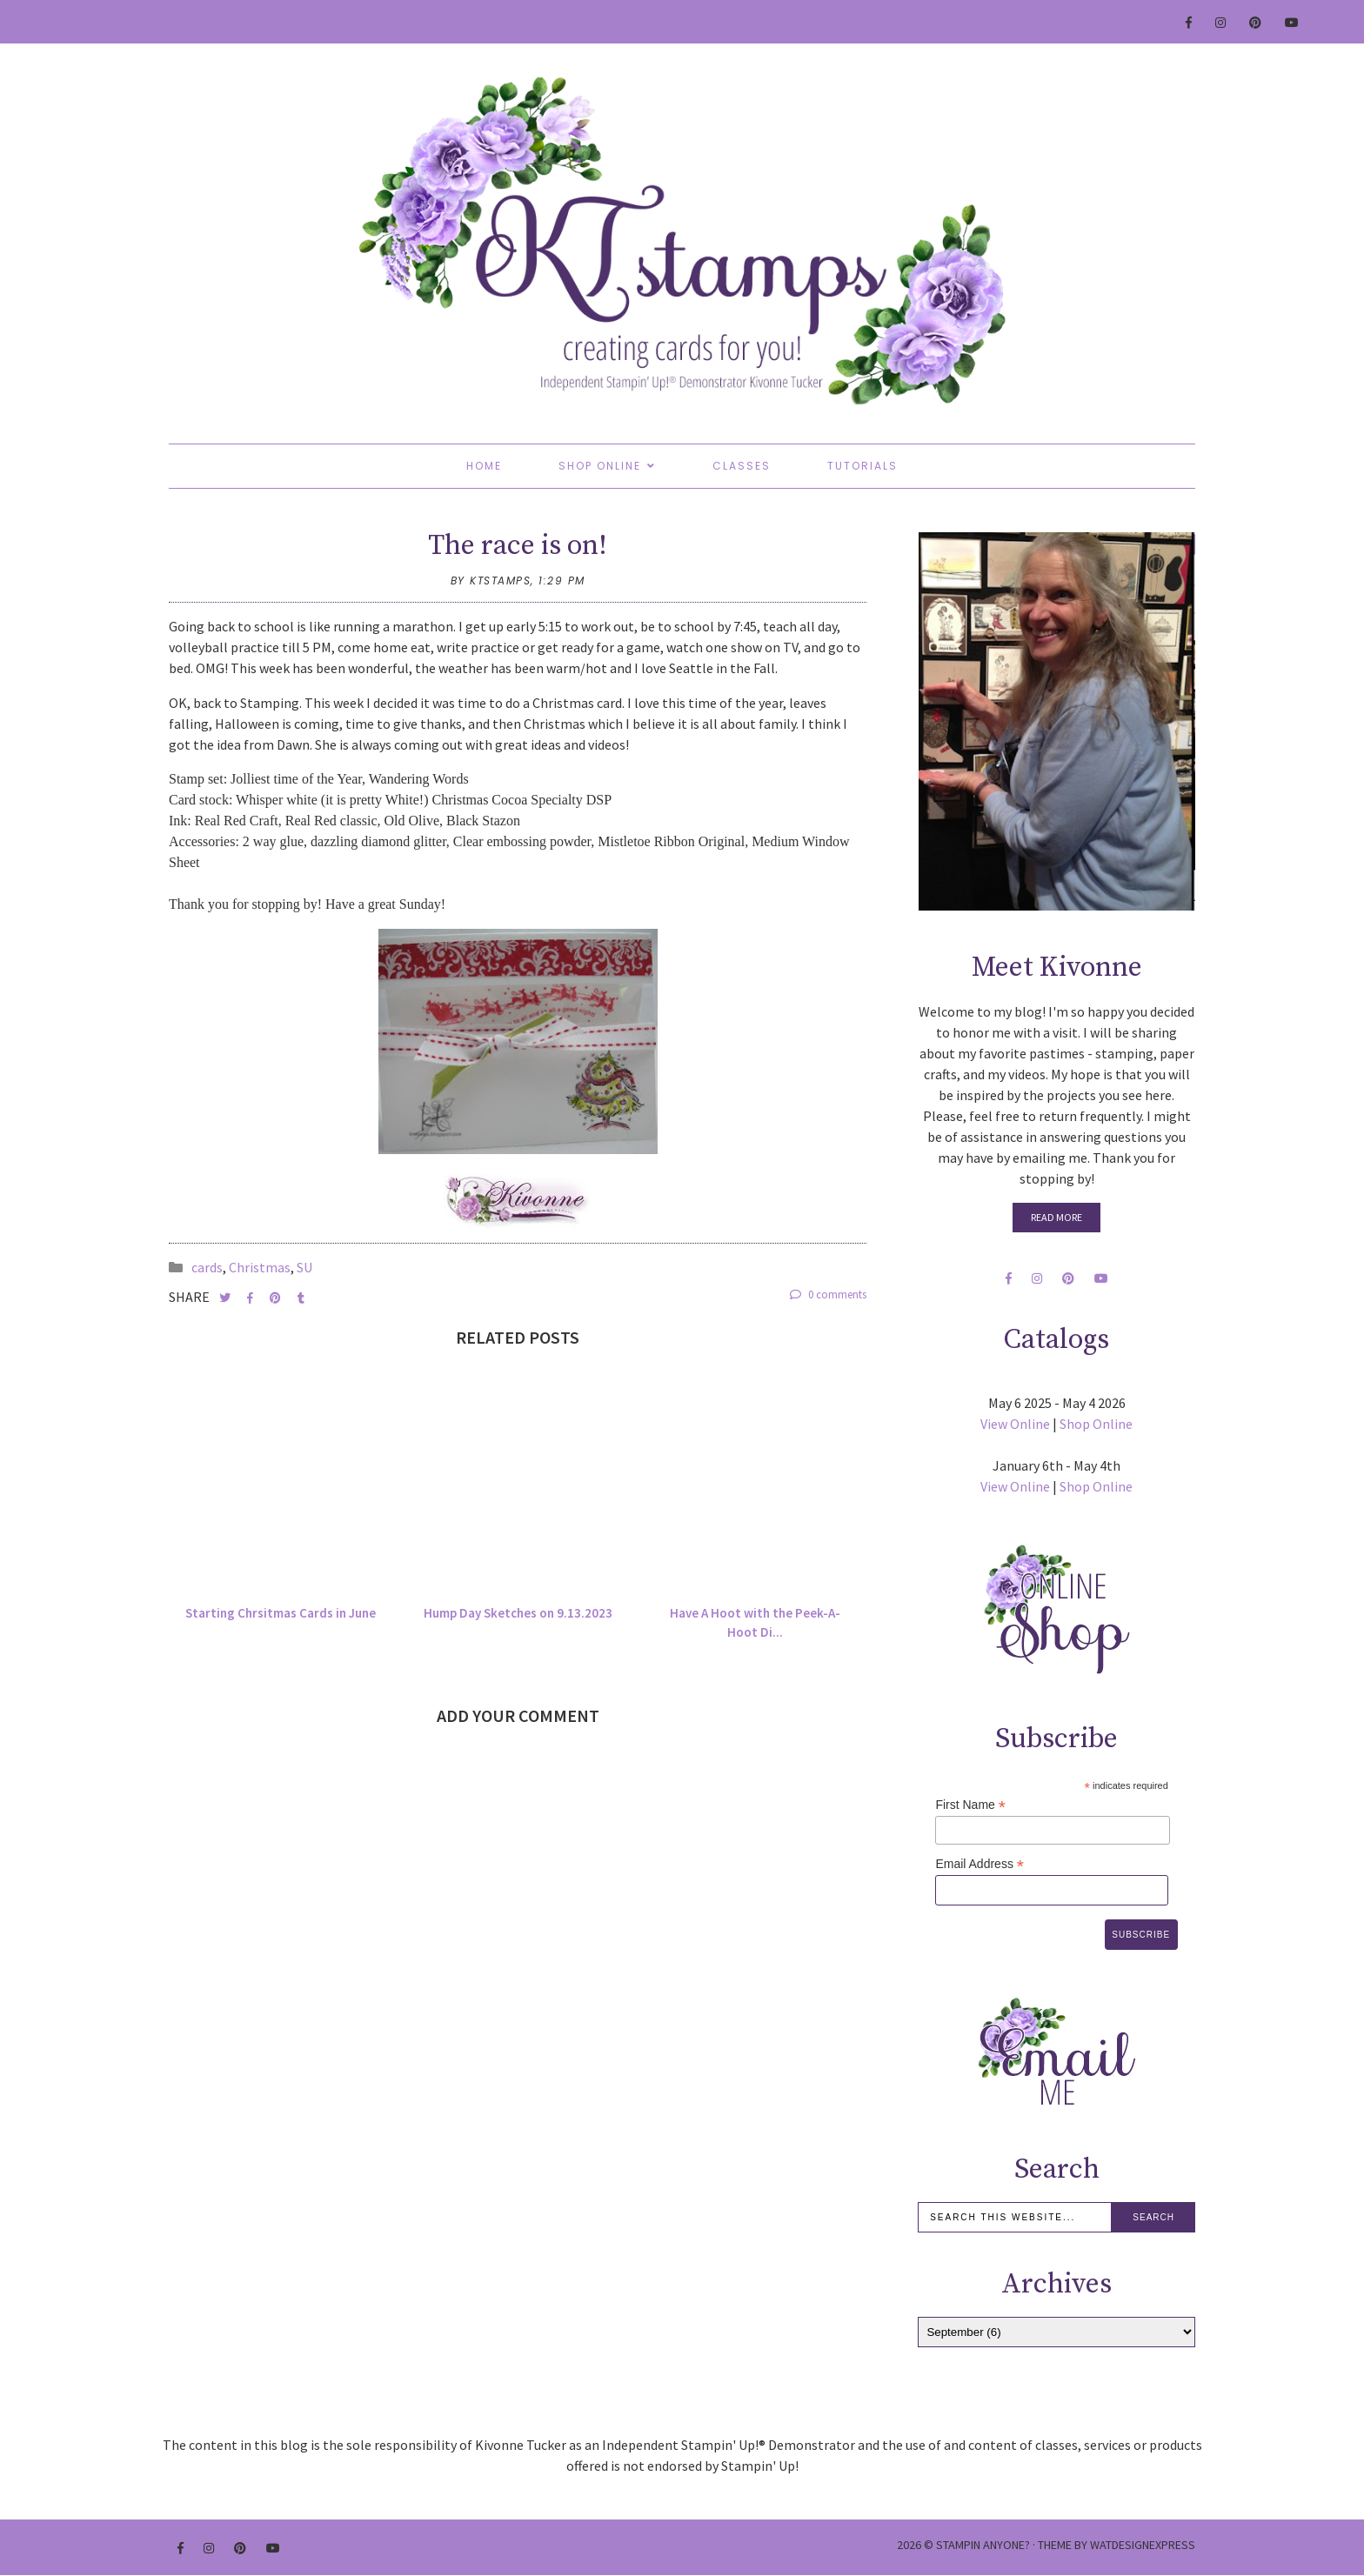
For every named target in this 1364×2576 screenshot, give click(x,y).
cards (207, 1267)
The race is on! (517, 546)
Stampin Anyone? (983, 2545)
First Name (970, 1805)
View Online (1015, 1423)
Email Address (979, 1864)
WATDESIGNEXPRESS (1142, 2545)
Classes (741, 465)
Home (484, 465)
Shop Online (599, 465)
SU (304, 1267)
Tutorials (862, 465)
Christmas (260, 1267)
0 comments (828, 1294)
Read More (1056, 1217)
